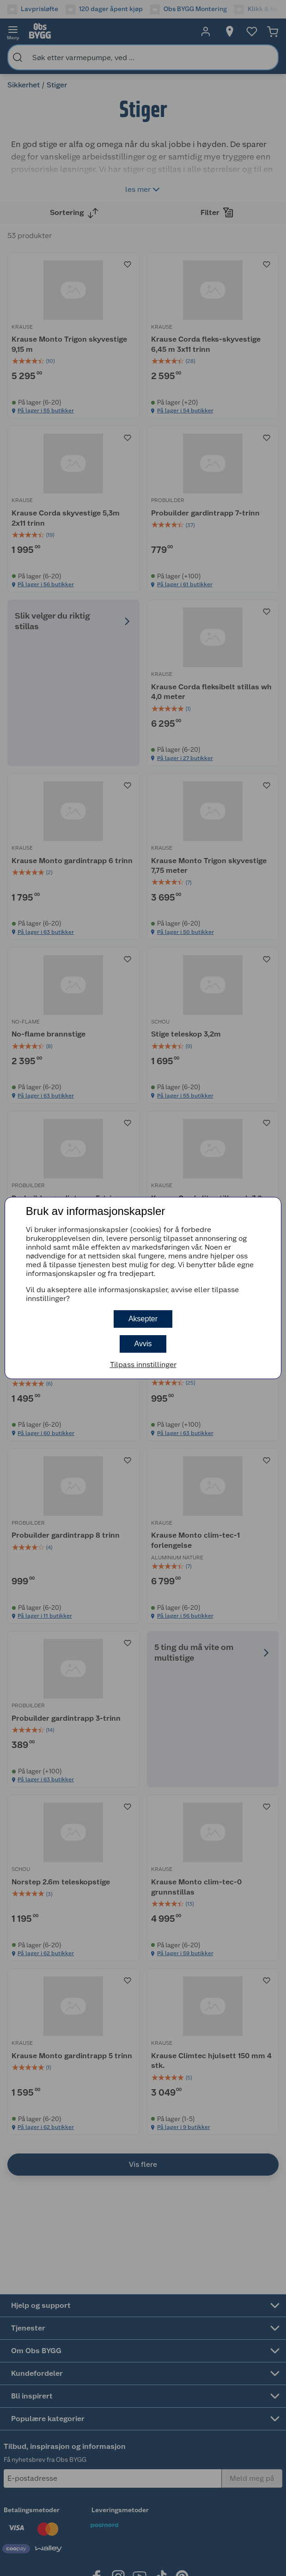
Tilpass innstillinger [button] (143, 1364)
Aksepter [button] (143, 1319)
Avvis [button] (143, 1344)
